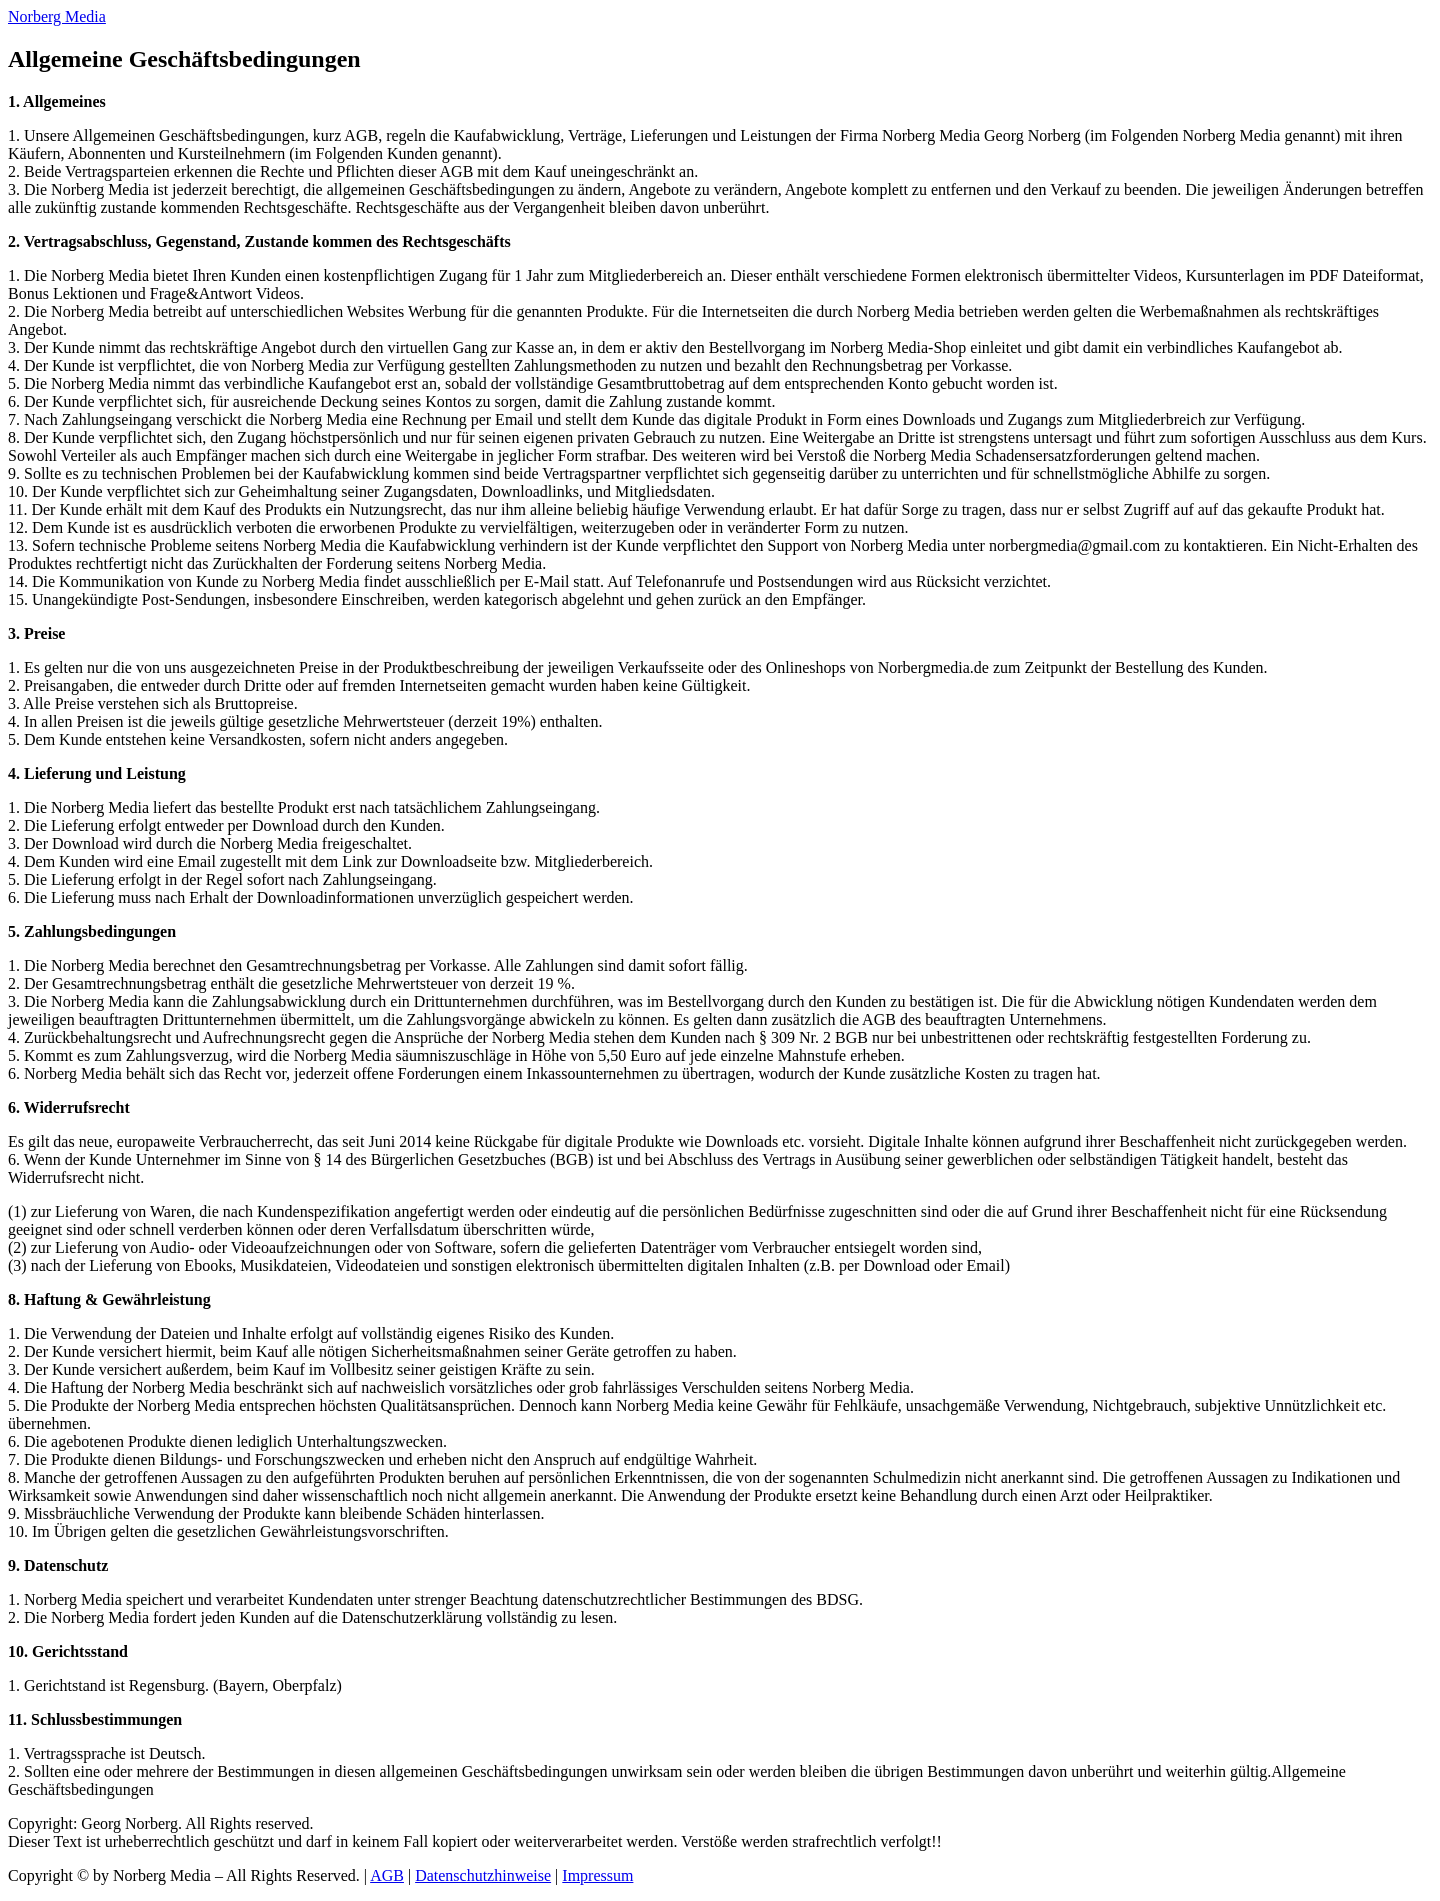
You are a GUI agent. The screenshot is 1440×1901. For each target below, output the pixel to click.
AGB (387, 1875)
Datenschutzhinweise (483, 1875)
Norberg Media (57, 16)
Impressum (597, 1875)
